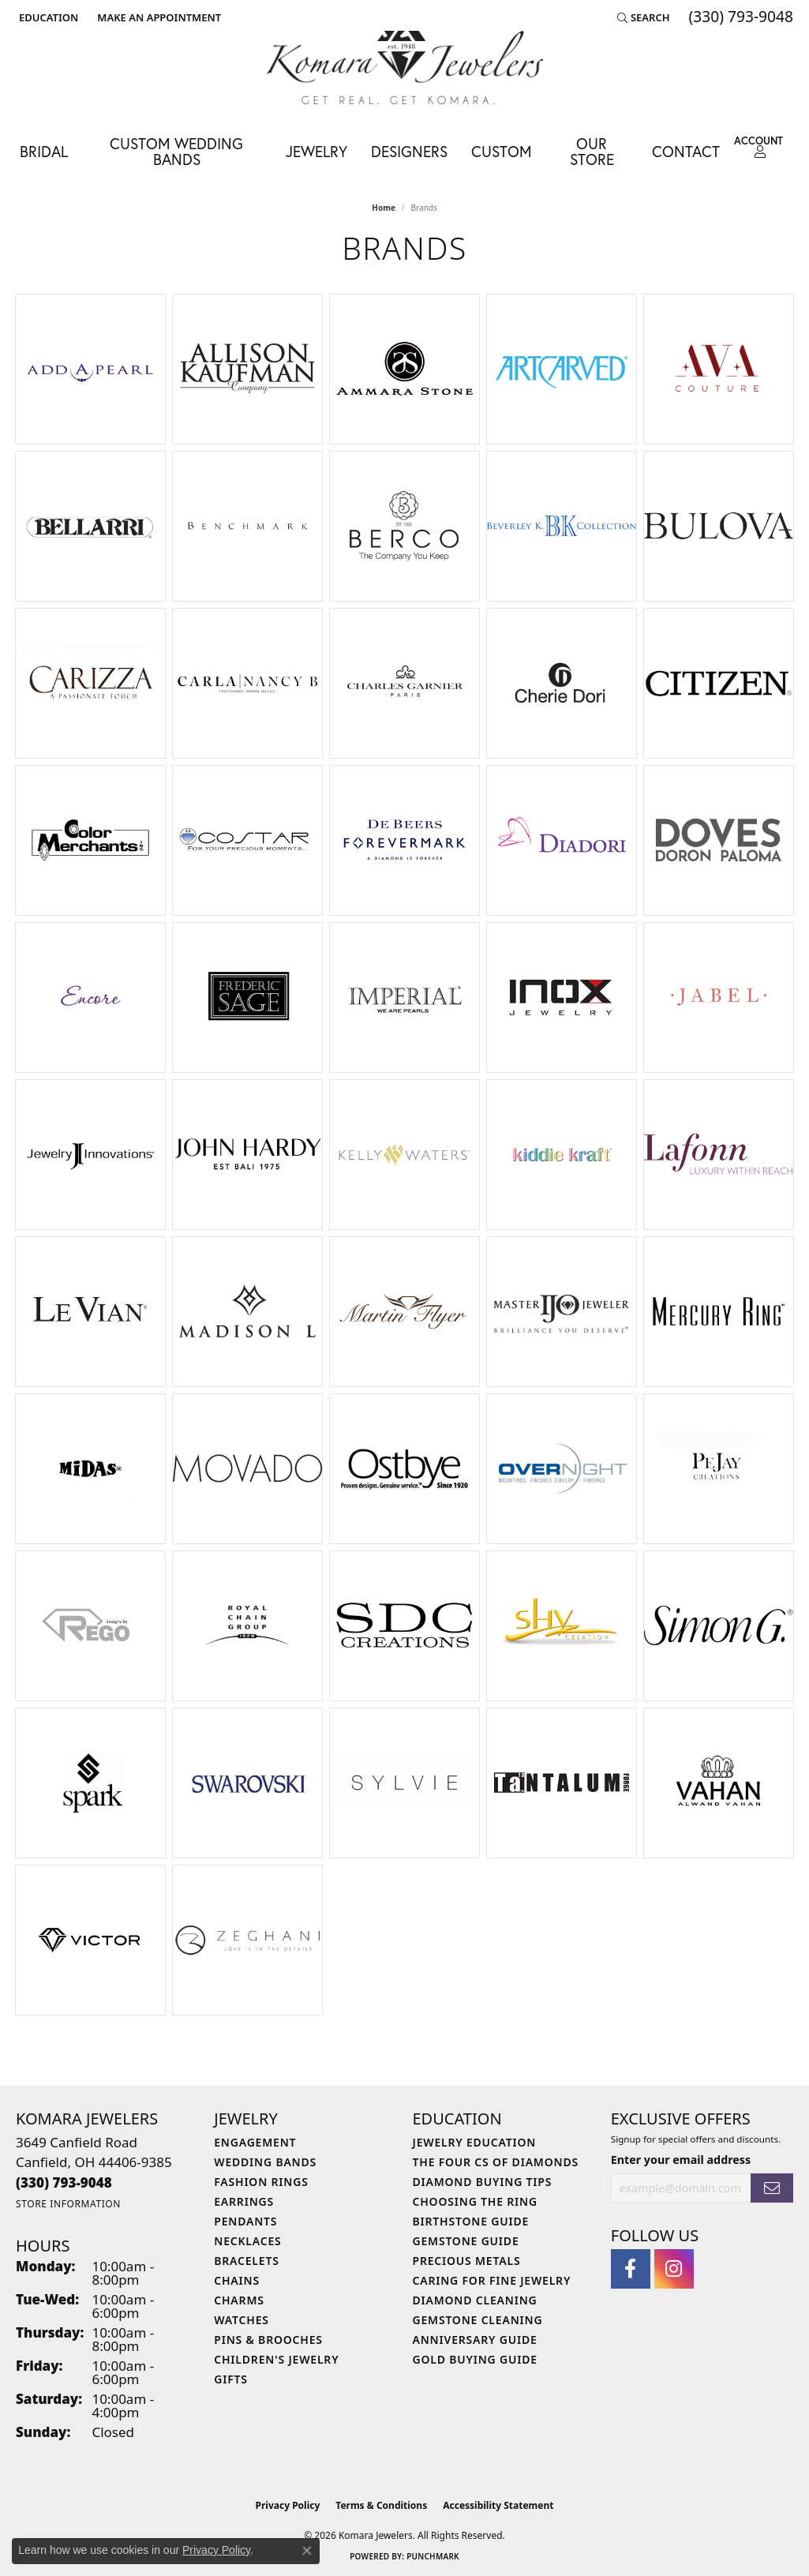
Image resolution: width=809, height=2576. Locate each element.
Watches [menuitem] (241, 2319)
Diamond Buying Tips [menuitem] (482, 2181)
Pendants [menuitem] (245, 2221)
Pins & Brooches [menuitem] (268, 2339)
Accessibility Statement (498, 2505)
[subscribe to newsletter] (772, 2188)
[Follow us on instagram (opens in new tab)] (674, 2269)
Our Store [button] (592, 150)
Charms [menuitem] (239, 2300)
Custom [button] (501, 151)
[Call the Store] (64, 2182)
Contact (686, 151)
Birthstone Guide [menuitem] (471, 2221)
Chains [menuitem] (237, 2280)
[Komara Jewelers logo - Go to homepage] (405, 67)
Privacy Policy (288, 2505)
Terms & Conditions (381, 2505)
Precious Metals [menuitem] (467, 2260)
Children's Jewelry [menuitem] (276, 2359)
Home (383, 207)
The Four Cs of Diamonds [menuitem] (496, 2161)
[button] (47, 17)
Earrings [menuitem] (244, 2201)
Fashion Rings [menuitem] (261, 2181)
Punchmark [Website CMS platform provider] (432, 2556)
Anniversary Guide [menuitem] (475, 2339)
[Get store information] (68, 2203)
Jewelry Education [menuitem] (475, 2142)
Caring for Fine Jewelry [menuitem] (492, 2280)
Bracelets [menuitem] (246, 2260)
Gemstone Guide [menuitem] (466, 2240)
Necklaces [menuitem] (247, 2240)
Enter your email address (681, 2159)
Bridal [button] (44, 151)
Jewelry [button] (316, 151)
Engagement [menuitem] (255, 2142)
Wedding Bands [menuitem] (265, 2161)
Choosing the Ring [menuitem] (475, 2201)
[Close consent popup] (307, 2550)
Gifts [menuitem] (231, 2379)
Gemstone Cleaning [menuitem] (478, 2319)
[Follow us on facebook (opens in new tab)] (630, 2269)
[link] (157, 17)
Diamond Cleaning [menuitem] (475, 2300)
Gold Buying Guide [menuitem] (475, 2359)
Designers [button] (409, 151)
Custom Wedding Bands (176, 150)
